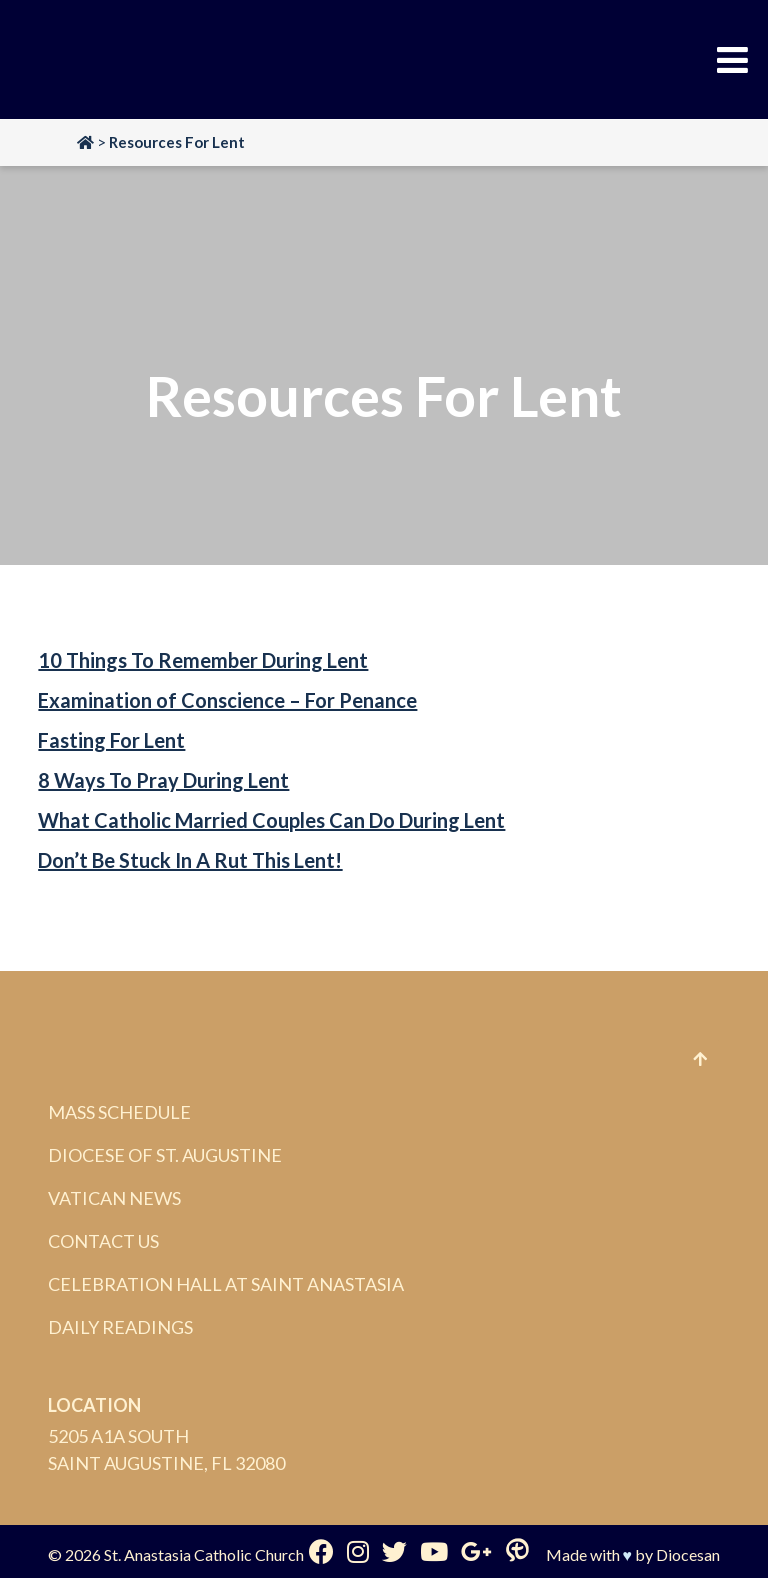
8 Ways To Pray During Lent (163, 780)
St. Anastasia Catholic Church (204, 1554)
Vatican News (114, 1198)
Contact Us (103, 1241)
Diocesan (688, 1554)
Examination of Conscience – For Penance (227, 700)
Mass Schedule (119, 1112)
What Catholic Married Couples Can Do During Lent (271, 820)
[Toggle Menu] (732, 60)
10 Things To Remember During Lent (203, 660)
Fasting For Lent (111, 740)
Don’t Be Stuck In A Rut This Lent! (190, 860)
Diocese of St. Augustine (165, 1155)
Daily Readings (120, 1327)
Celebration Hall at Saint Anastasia (226, 1284)
